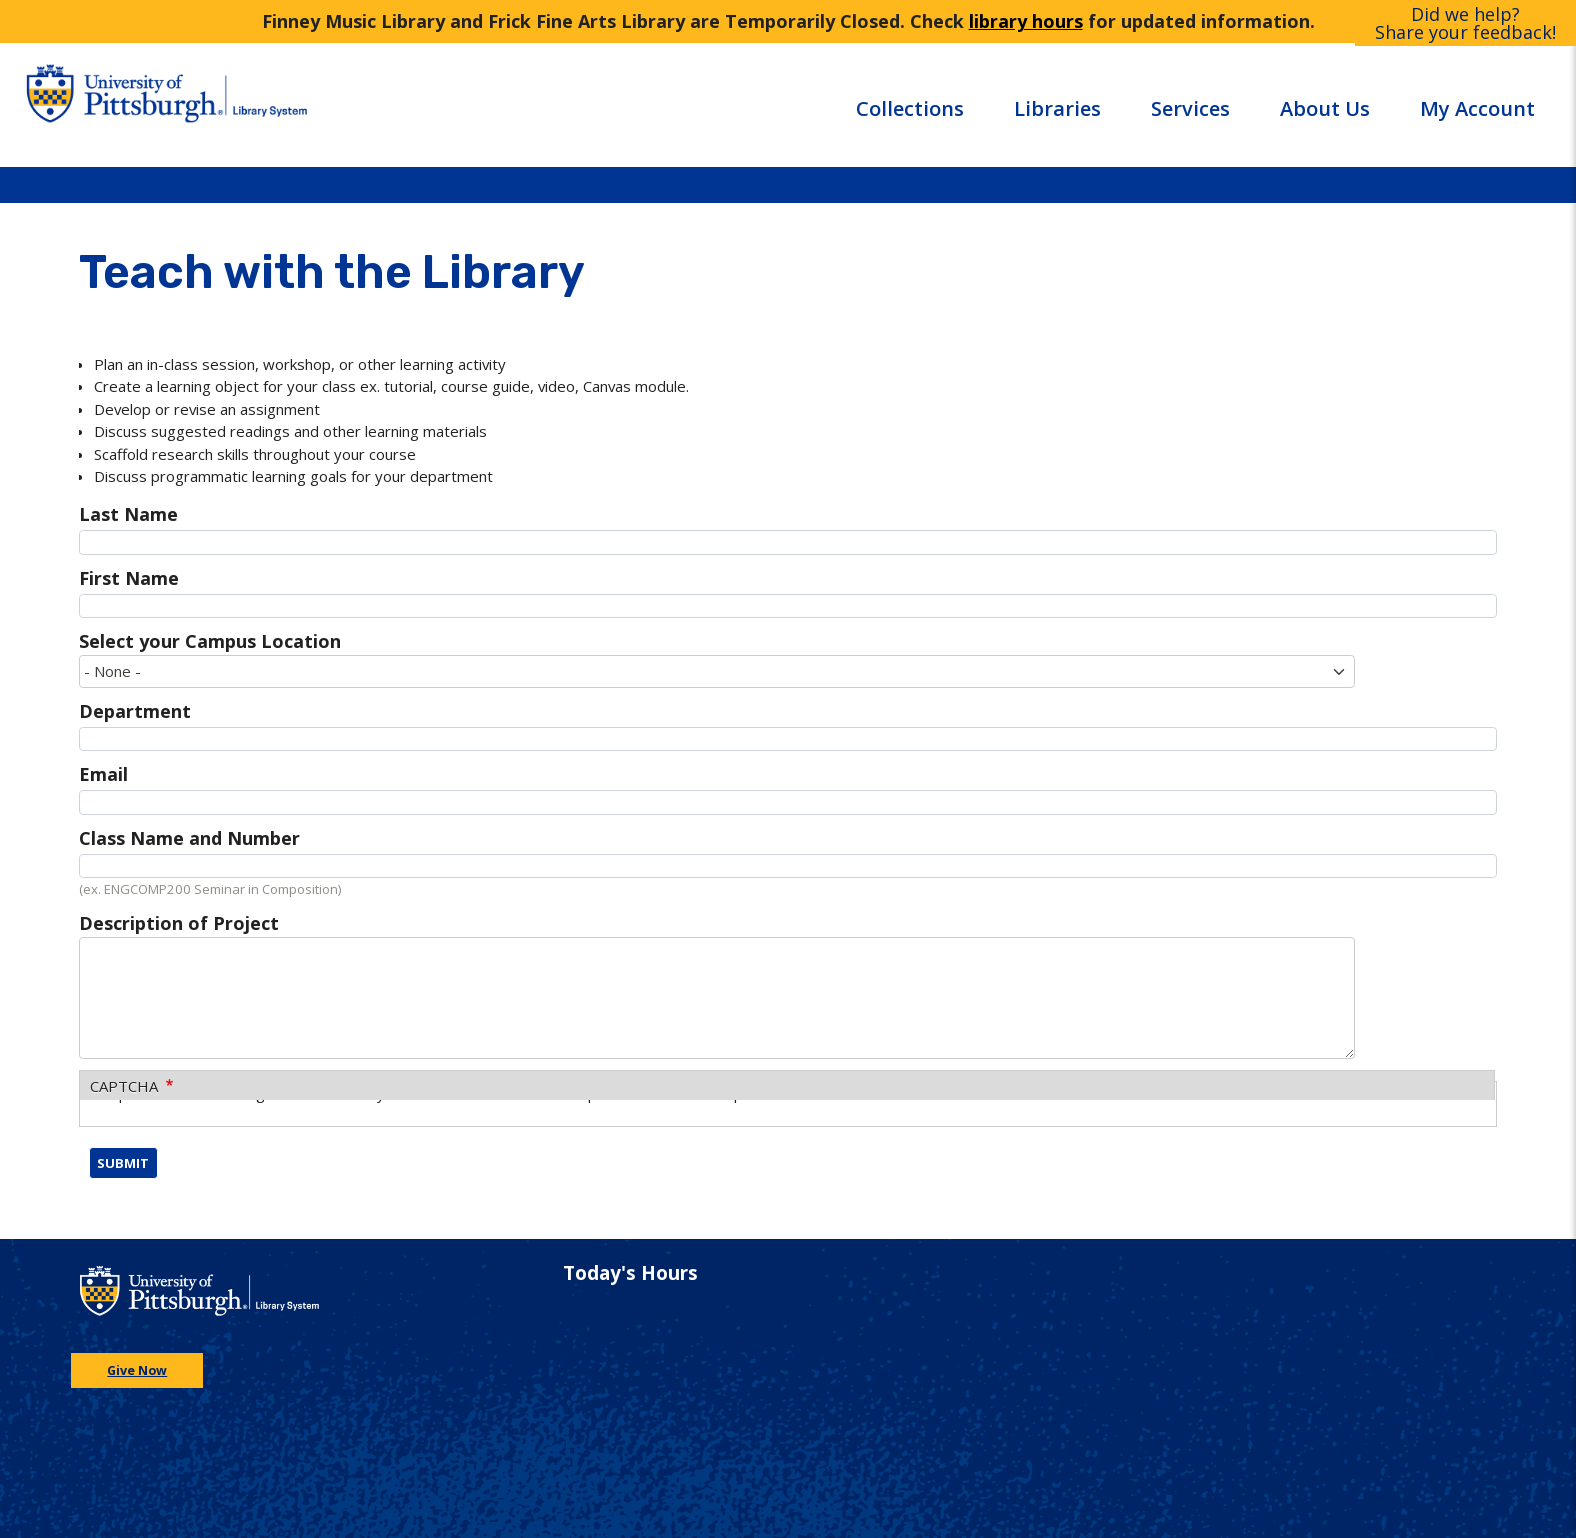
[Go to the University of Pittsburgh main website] (121, 104)
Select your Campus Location (210, 641)
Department (135, 711)
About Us (1325, 108)
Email (103, 774)
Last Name (128, 514)
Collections (910, 108)
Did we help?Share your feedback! (1465, 23)
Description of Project (179, 923)
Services (1190, 108)
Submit (123, 1163)
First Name (129, 578)
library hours (1026, 21)
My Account (1477, 108)
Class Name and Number (189, 838)
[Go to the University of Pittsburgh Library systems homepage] (323, 104)
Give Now (137, 1370)
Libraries (1057, 108)
